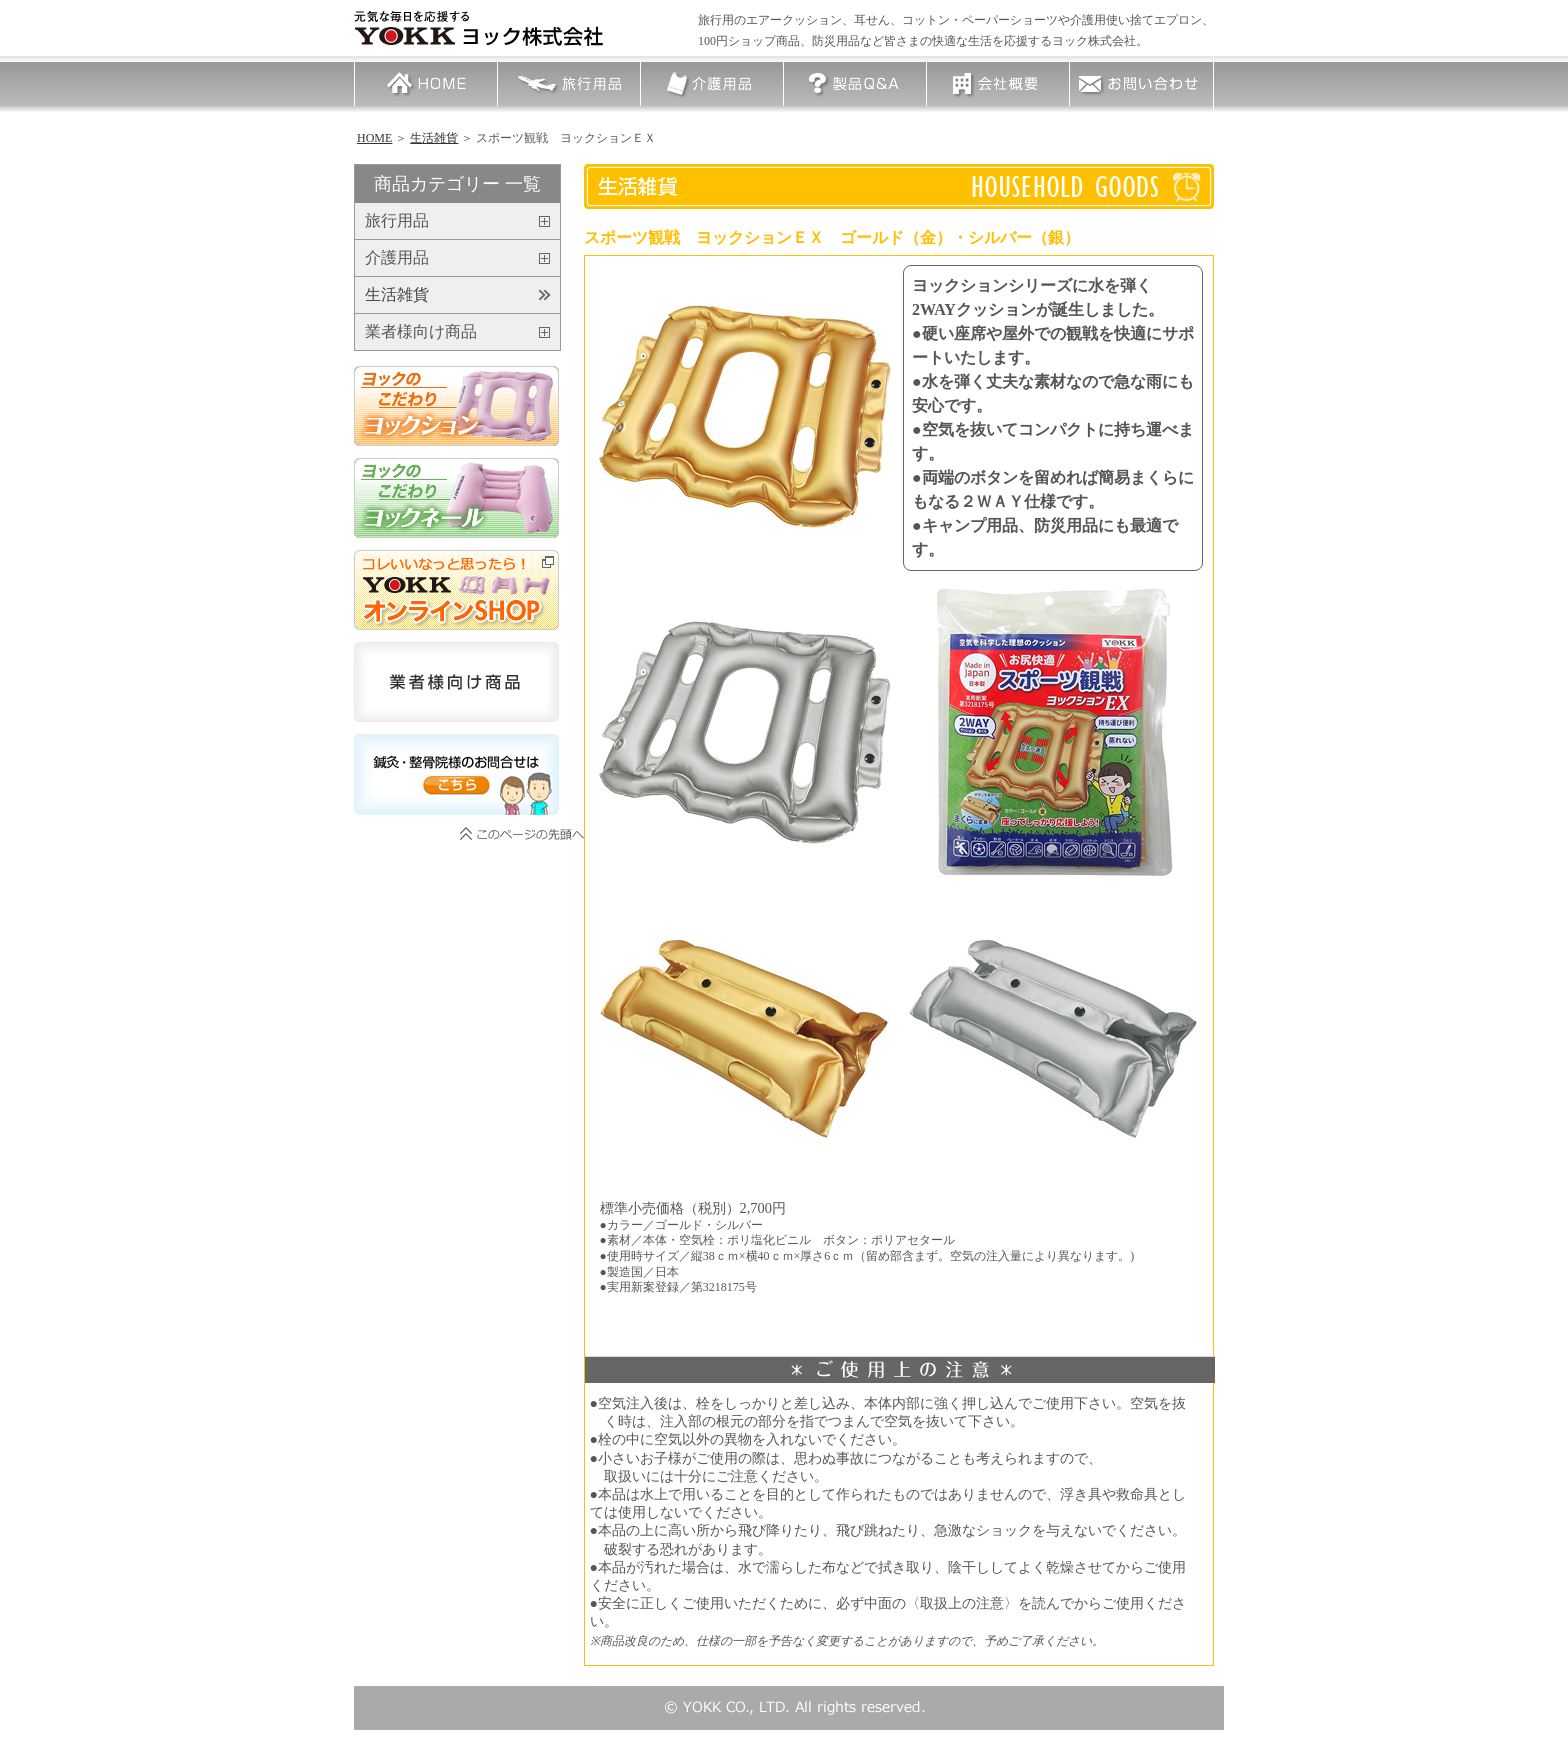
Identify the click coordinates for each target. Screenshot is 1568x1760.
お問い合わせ (1141, 84)
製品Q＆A (855, 84)
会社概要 (998, 84)
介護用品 (712, 84)
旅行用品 (569, 84)
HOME (426, 84)
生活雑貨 (434, 138)
